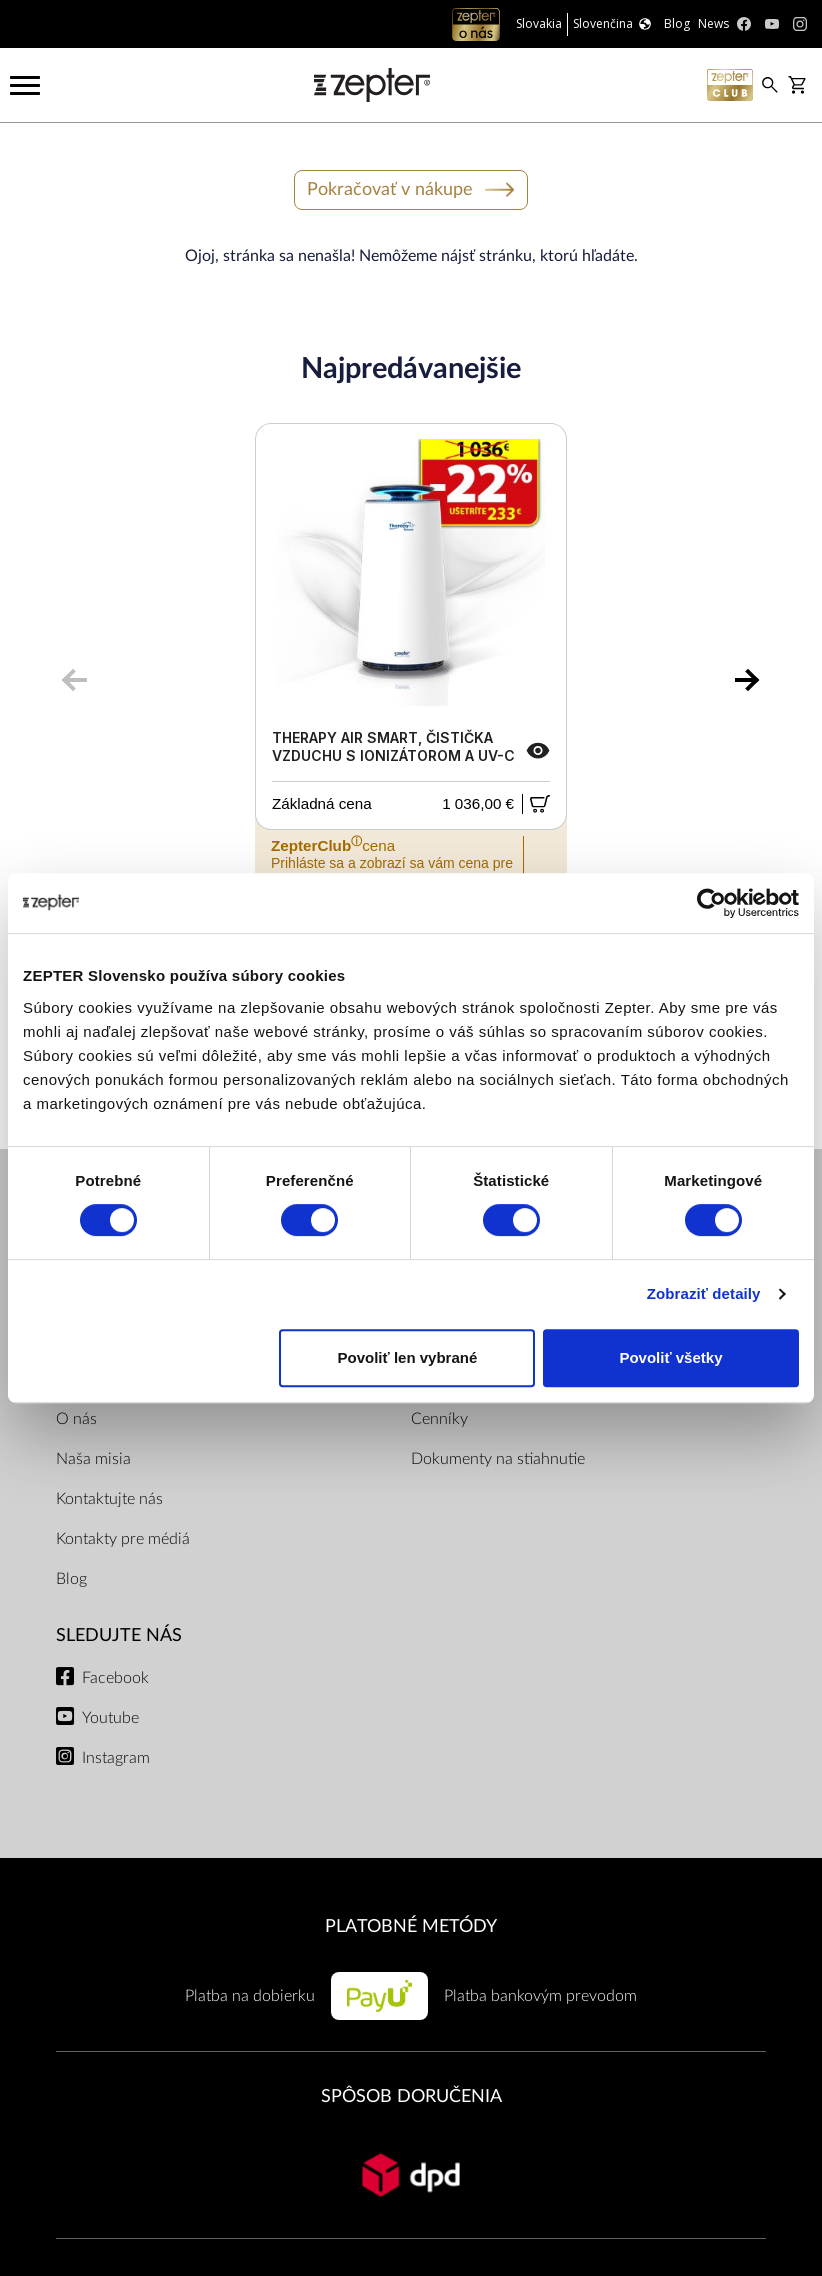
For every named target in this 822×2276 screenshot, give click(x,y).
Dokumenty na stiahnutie (498, 1459)
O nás (76, 1419)
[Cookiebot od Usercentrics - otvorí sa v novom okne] (711, 903)
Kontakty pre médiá (123, 1539)
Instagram (116, 1758)
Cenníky (439, 1419)
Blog (71, 1579)
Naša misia (93, 1459)
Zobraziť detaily (704, 1293)
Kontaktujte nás (109, 1499)
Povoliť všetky (670, 1357)
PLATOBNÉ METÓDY (411, 1926)
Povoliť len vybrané (408, 1357)
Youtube (110, 1718)
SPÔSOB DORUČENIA (411, 2096)
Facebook (115, 1678)
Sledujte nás (119, 1635)
